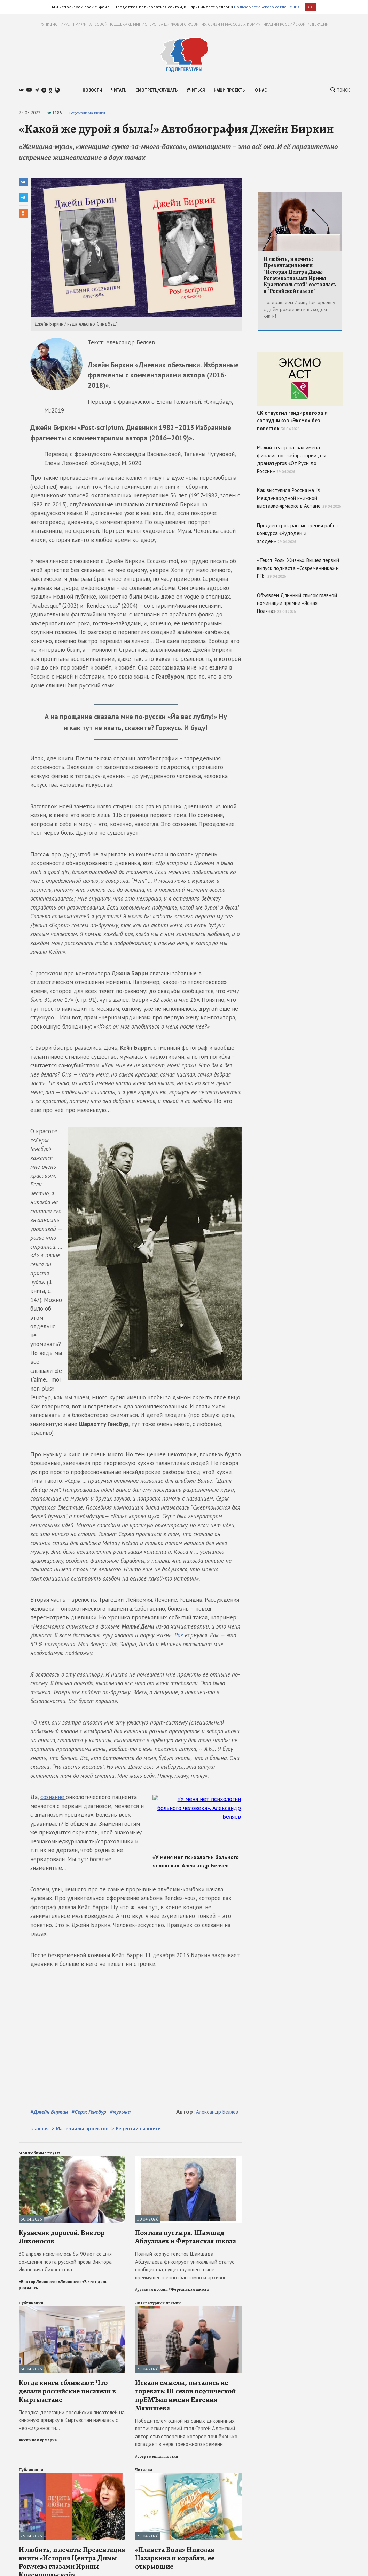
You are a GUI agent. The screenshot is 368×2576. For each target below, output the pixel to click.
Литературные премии (158, 2303)
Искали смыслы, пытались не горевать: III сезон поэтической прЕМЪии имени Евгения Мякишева (185, 2395)
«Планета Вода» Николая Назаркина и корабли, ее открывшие (174, 2557)
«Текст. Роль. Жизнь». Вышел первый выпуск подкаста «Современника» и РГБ (298, 568)
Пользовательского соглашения (266, 6)
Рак (179, 1635)
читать (118, 90)
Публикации (31, 2303)
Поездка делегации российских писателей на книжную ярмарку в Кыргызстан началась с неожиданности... (72, 2420)
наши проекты (230, 90)
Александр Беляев (217, 2112)
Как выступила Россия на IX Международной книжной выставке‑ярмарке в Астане (299, 498)
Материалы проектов (82, 2128)
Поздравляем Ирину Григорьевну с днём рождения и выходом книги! (299, 309)
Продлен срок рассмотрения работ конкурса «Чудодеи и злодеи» (297, 533)
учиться (196, 90)
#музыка (120, 2111)
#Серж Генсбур (88, 2111)
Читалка (143, 2469)
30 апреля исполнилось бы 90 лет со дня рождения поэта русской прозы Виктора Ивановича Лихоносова (65, 2261)
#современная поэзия (156, 2456)
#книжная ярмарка (38, 2440)
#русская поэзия (151, 2289)
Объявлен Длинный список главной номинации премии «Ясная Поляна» (297, 603)
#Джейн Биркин (49, 2111)
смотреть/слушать (156, 90)
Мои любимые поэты (39, 2153)
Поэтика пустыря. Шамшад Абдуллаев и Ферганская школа (185, 2237)
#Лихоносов (69, 2282)
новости (92, 90)
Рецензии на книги (87, 113)
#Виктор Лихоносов (38, 2282)
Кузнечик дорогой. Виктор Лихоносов (62, 2237)
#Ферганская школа (189, 2289)
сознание (53, 1797)
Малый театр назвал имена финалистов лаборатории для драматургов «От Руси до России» (291, 459)
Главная (39, 2128)
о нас (261, 90)
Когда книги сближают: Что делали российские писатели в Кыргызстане (67, 2390)
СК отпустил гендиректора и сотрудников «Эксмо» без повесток (300, 392)
